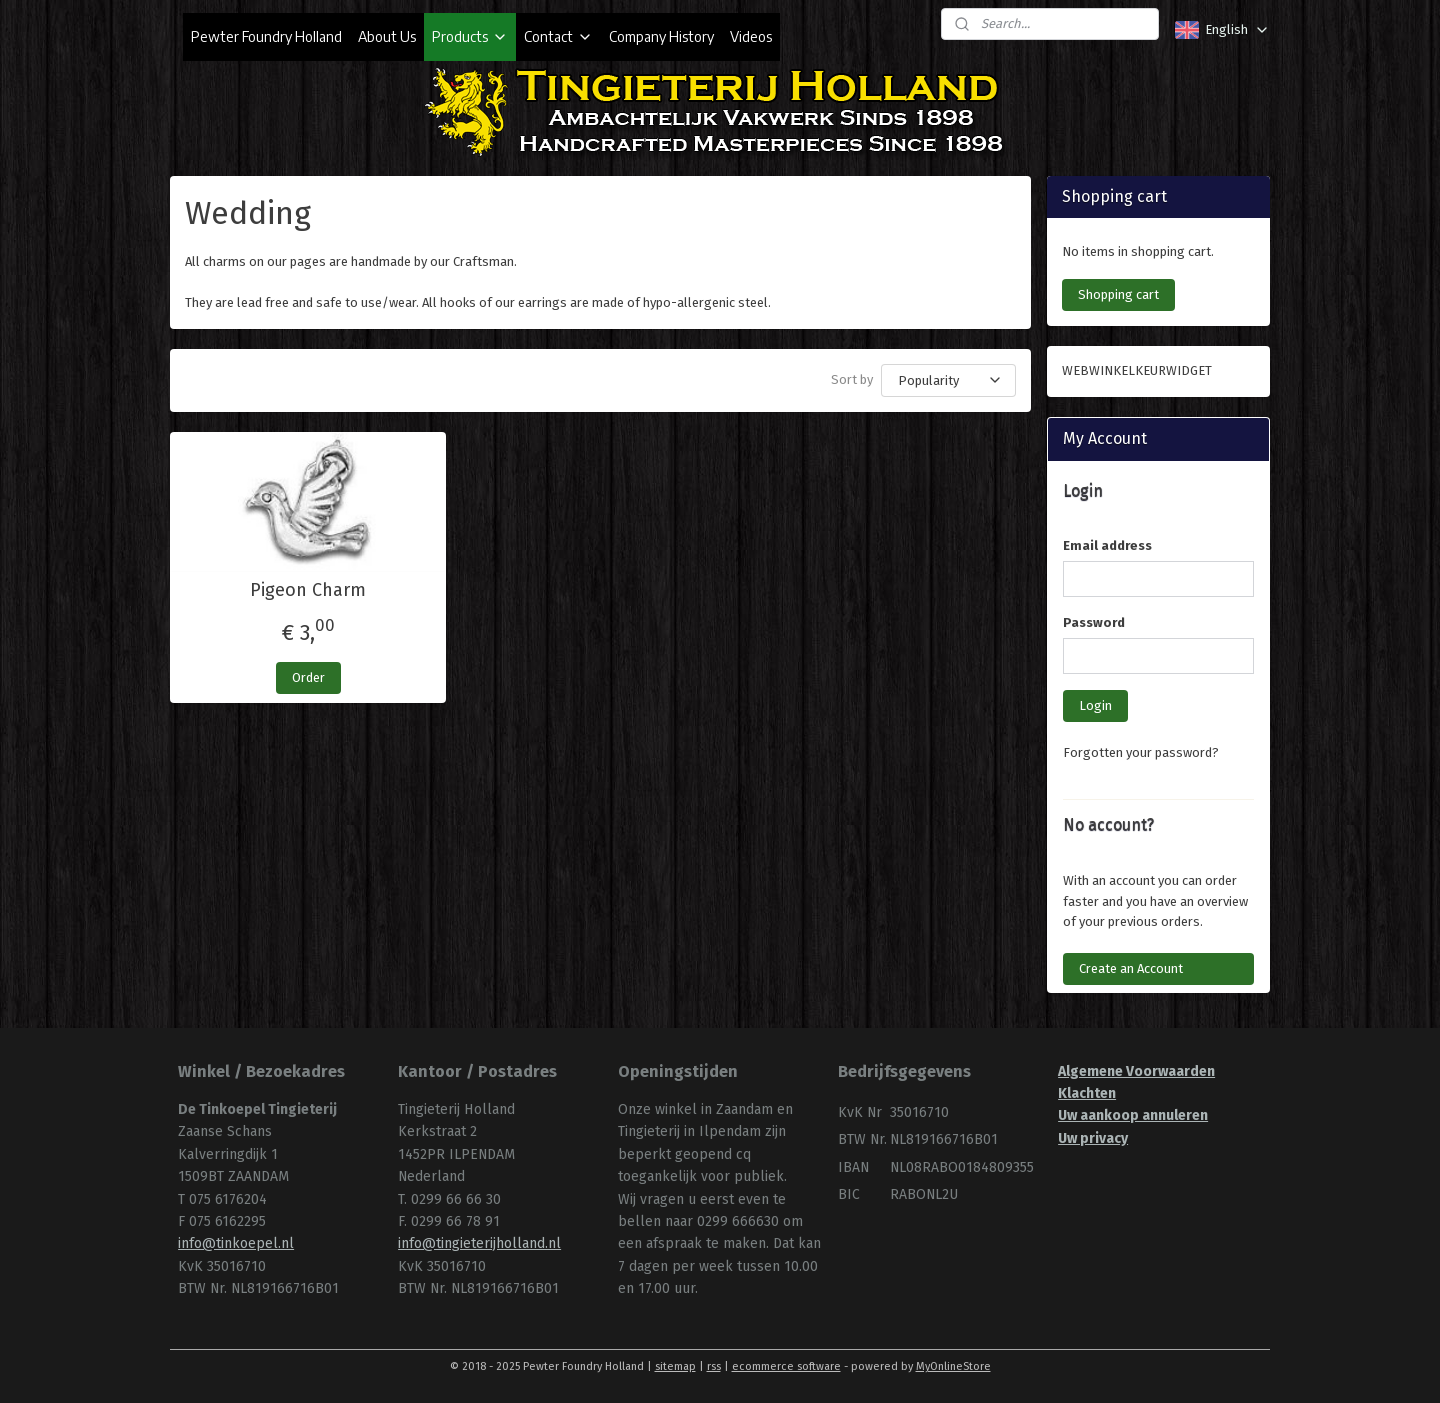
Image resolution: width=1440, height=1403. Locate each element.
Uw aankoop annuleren (1133, 1115)
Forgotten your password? (1141, 752)
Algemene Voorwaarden (1136, 1071)
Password (1094, 622)
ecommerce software (786, 1366)
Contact (558, 36)
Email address (1107, 545)
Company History (661, 36)
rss (714, 1366)
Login (1095, 705)
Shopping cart (1118, 294)
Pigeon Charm (308, 590)
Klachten (1087, 1093)
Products (470, 36)
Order (308, 677)
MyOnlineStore (953, 1366)
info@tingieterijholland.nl (479, 1243)
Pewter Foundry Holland (266, 36)
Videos (751, 36)
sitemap (675, 1366)
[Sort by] (948, 380)
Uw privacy (1093, 1138)
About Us (387, 36)
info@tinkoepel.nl (236, 1243)
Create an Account (1131, 968)
